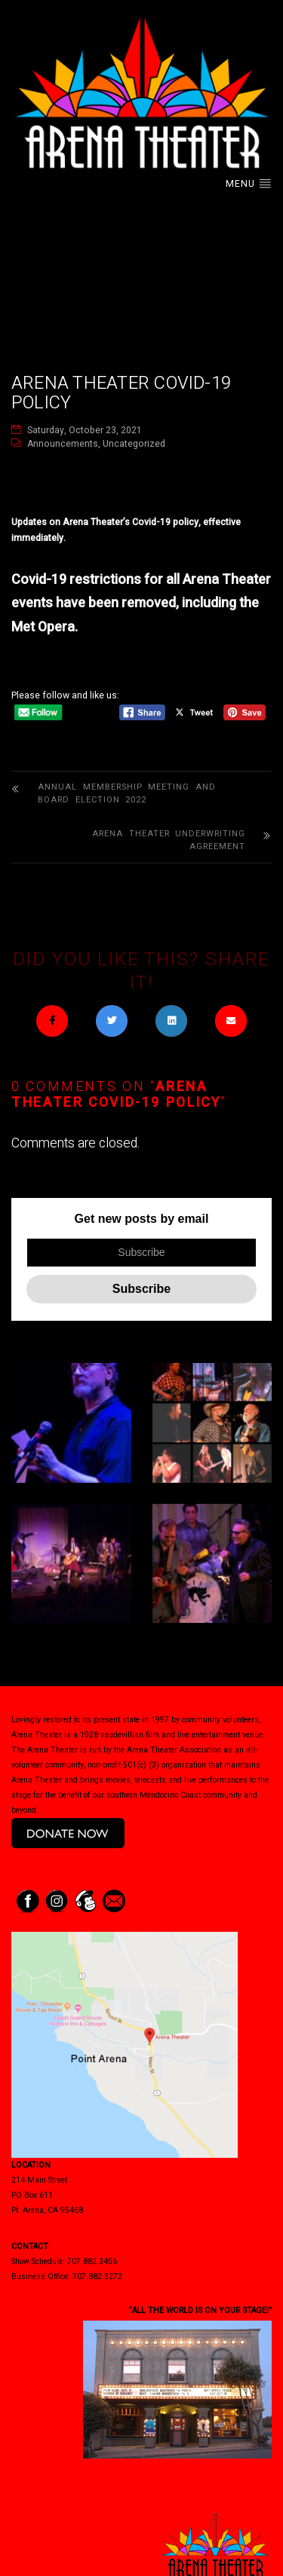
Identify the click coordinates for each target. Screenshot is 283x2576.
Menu (249, 184)
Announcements (62, 444)
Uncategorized (134, 444)
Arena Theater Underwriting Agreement (168, 840)
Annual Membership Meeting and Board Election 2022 (127, 793)
